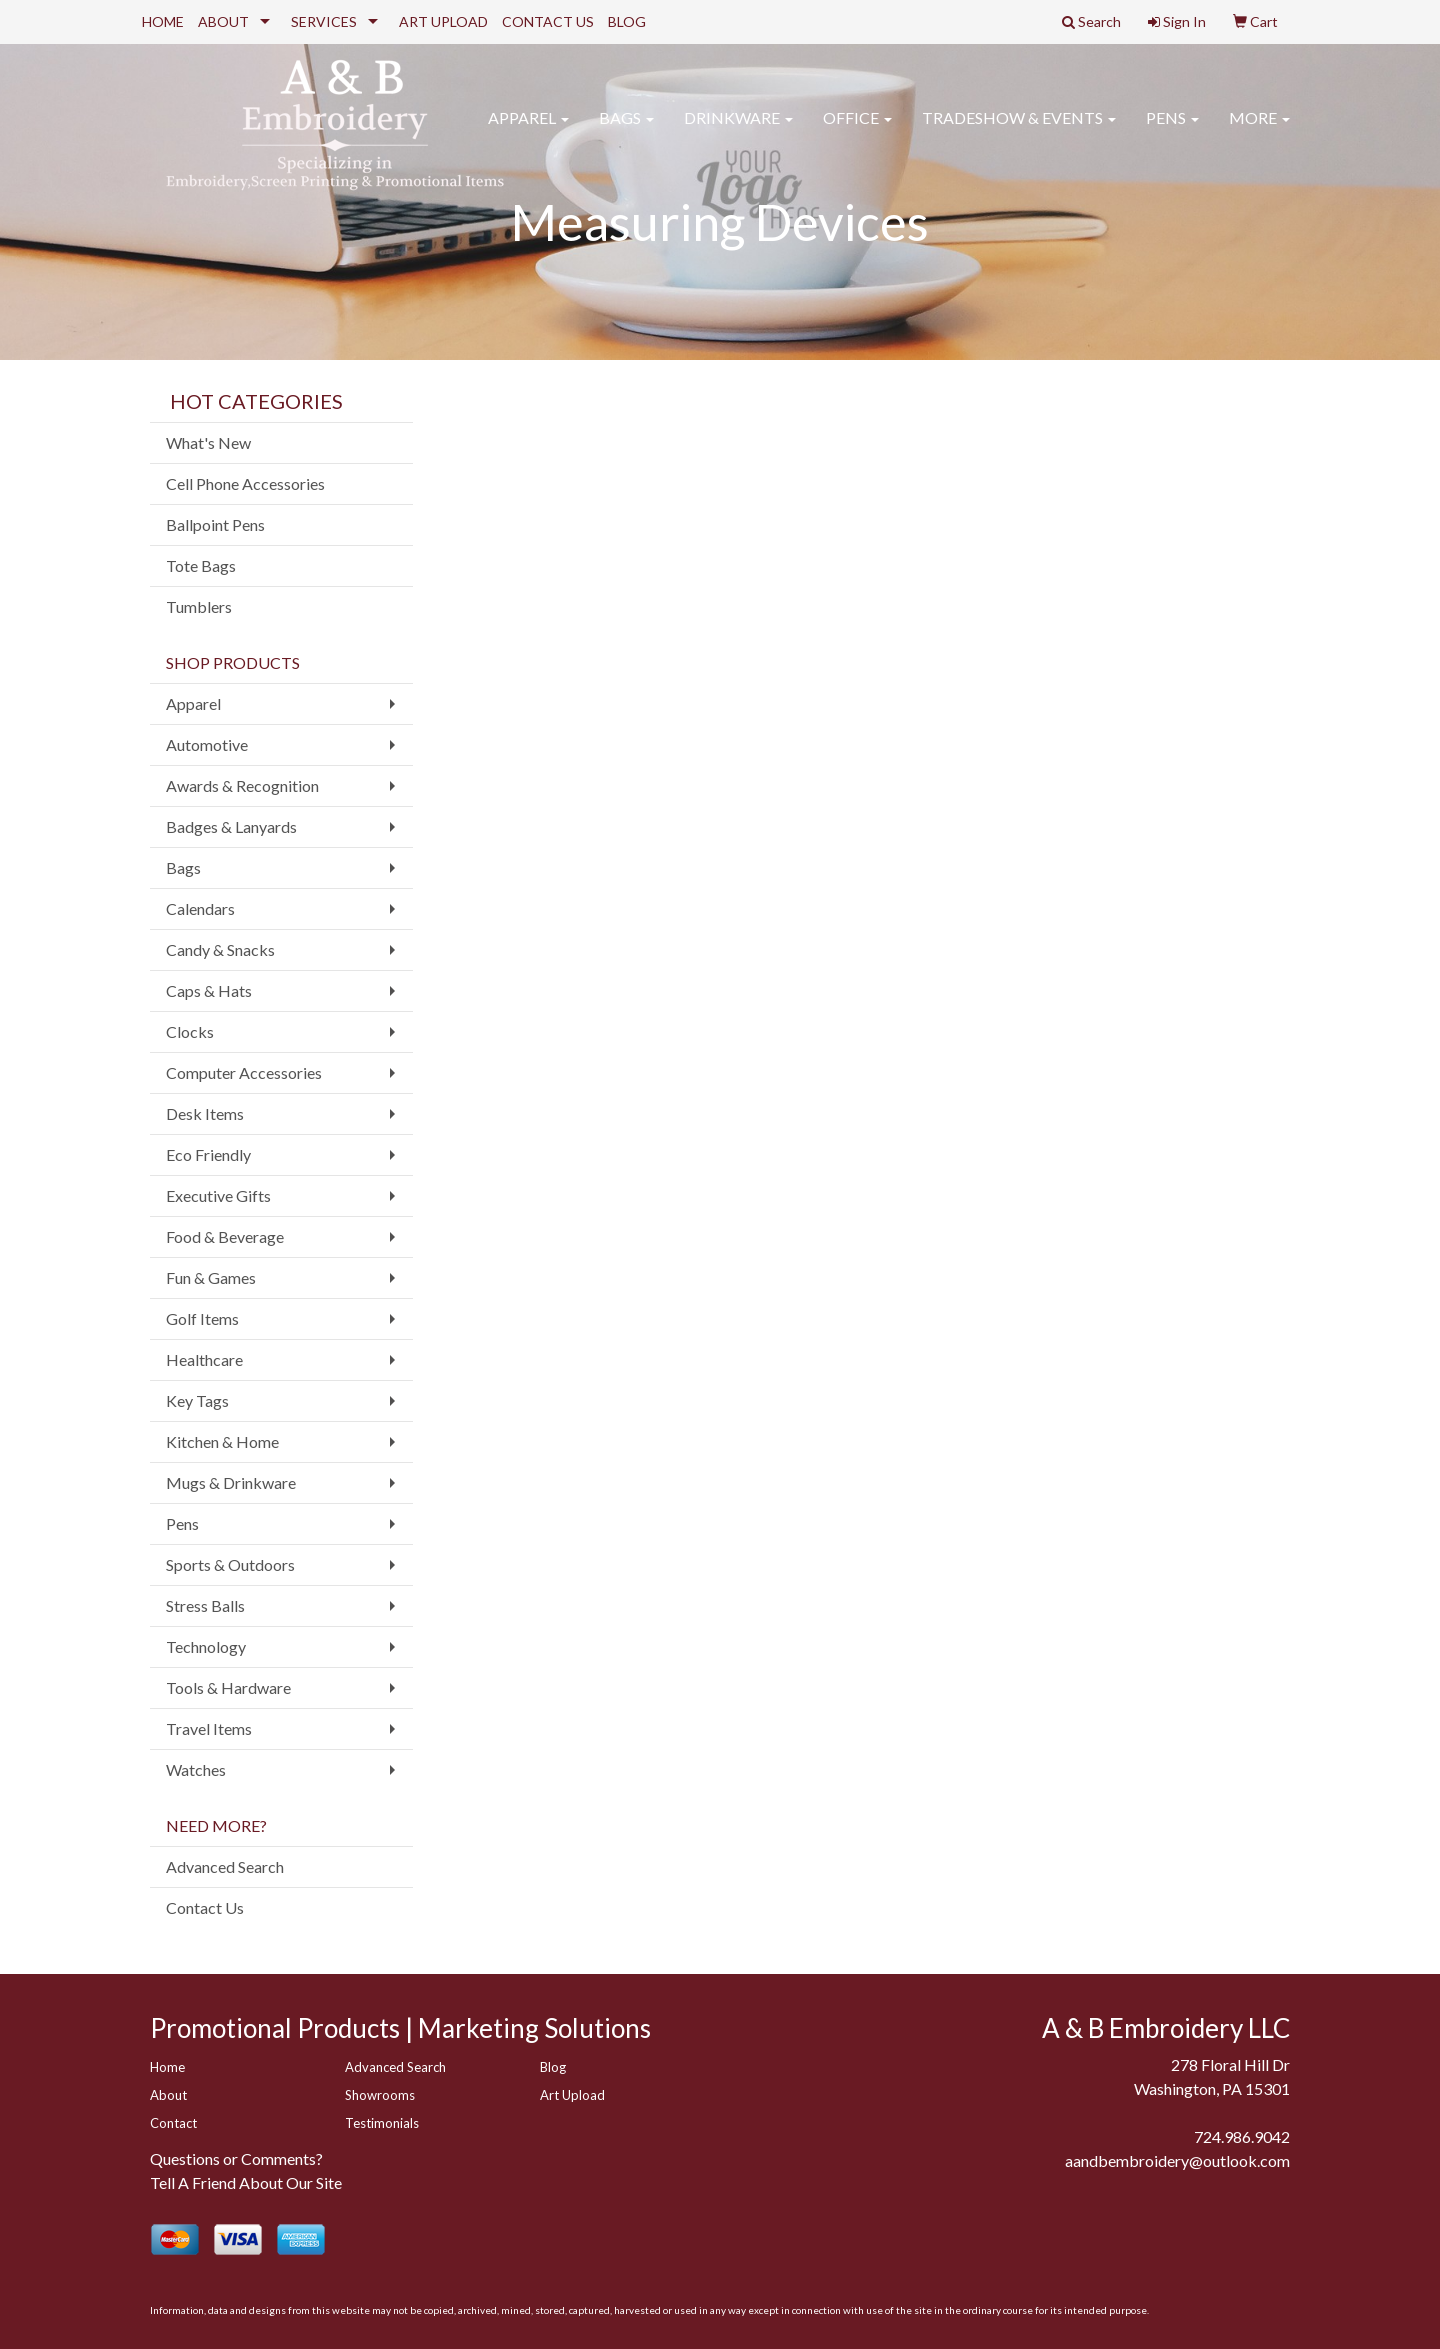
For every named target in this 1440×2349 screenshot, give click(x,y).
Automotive (207, 744)
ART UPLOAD (443, 21)
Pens (1172, 129)
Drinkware (738, 129)
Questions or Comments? (236, 2158)
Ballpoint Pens (215, 524)
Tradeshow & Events (1019, 129)
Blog (553, 2067)
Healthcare (204, 1359)
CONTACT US (548, 21)
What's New (208, 442)
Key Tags (197, 1400)
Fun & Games (211, 1277)
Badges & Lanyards (231, 826)
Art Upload (572, 2095)
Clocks (190, 1031)
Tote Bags (201, 565)
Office (857, 129)
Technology (206, 1646)
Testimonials (382, 2123)
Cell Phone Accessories (245, 483)
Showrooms (380, 2095)
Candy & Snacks (220, 949)
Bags (626, 129)
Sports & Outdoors (230, 1564)
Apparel (528, 129)
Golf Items (202, 1318)
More (1259, 129)
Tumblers (199, 606)
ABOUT (223, 21)
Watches (196, 1769)
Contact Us (205, 1907)
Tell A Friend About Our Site (246, 2182)
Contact (173, 2123)
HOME (163, 21)
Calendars (200, 908)
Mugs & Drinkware (231, 1482)
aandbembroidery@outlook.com (1177, 2160)
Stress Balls (205, 1605)
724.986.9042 (1242, 2136)
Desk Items (205, 1113)
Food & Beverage (225, 1236)
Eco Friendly (208, 1154)
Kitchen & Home (222, 1441)
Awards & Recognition (242, 785)
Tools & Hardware (228, 1687)
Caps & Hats (209, 990)
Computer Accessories (244, 1072)
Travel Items (209, 1728)
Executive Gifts (218, 1195)
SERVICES (324, 21)
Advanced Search (225, 1866)
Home (167, 2067)
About (168, 2095)
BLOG (627, 21)
